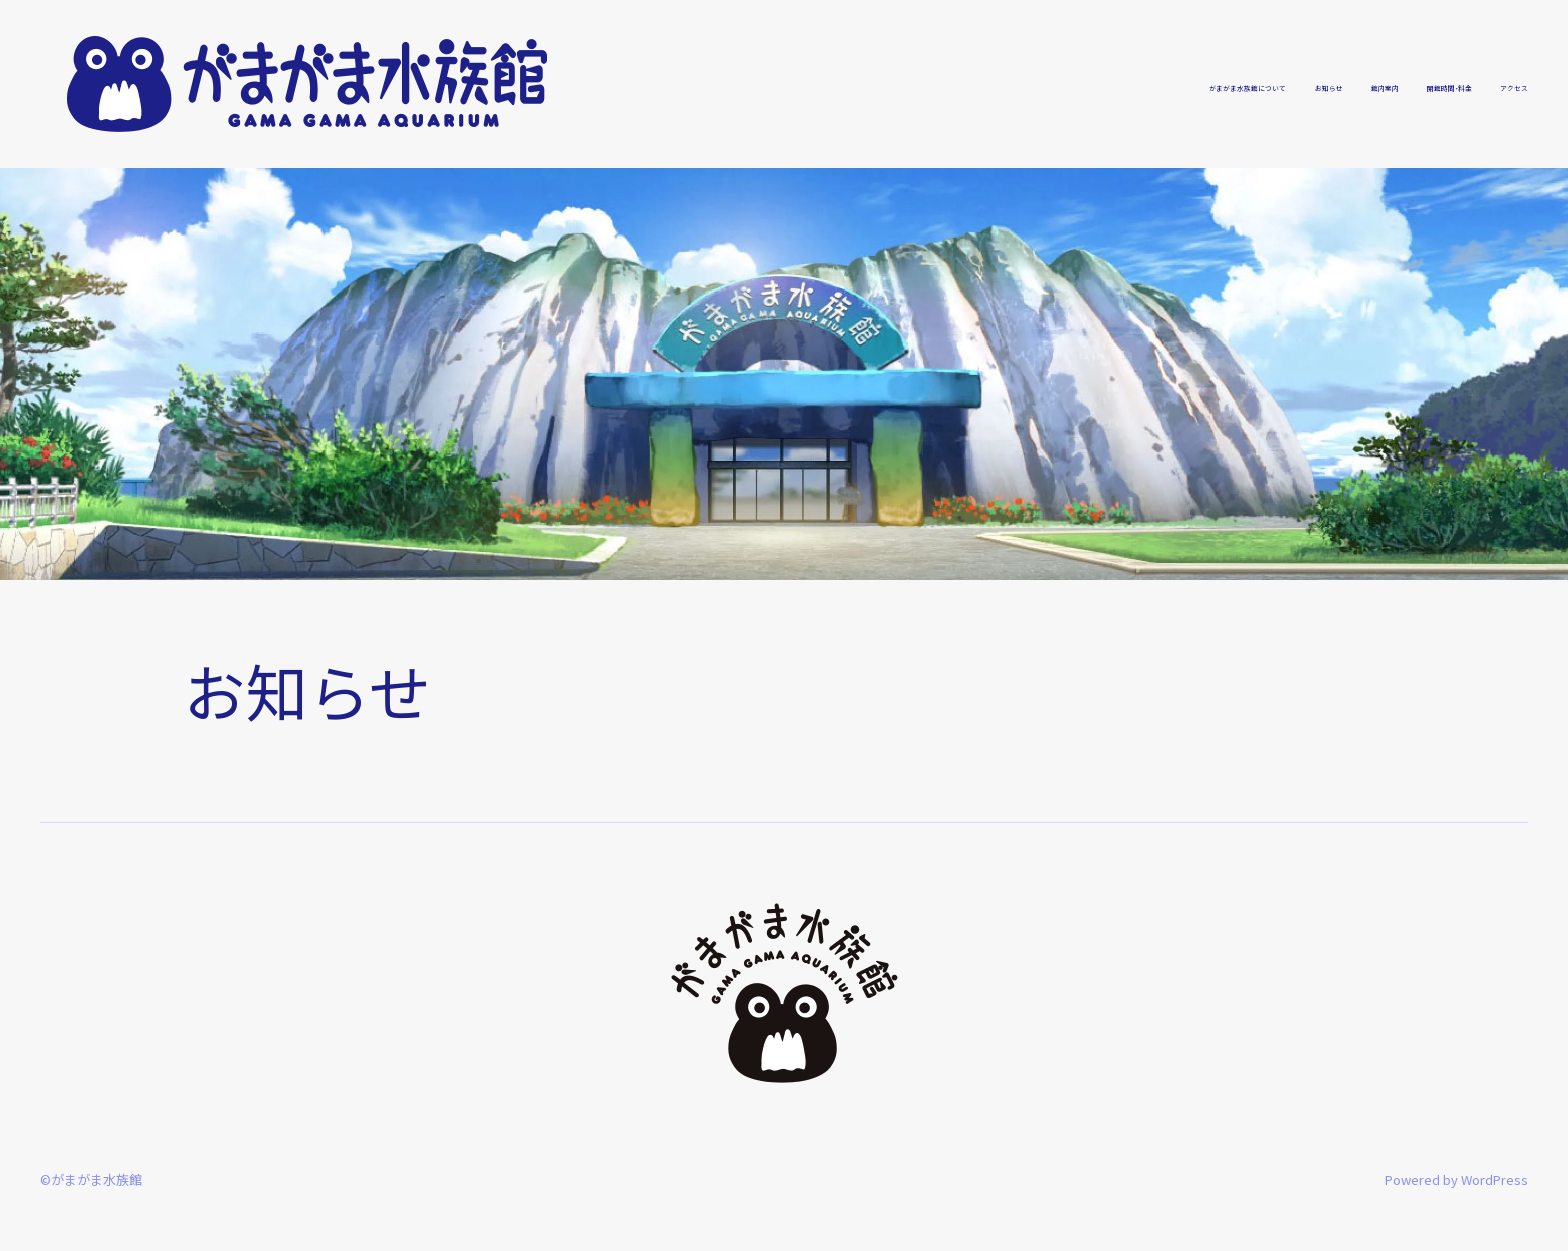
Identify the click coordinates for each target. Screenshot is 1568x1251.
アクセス (1496, 84)
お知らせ (1181, 84)
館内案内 (1273, 84)
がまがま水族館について (1032, 84)
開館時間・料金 (1385, 84)
